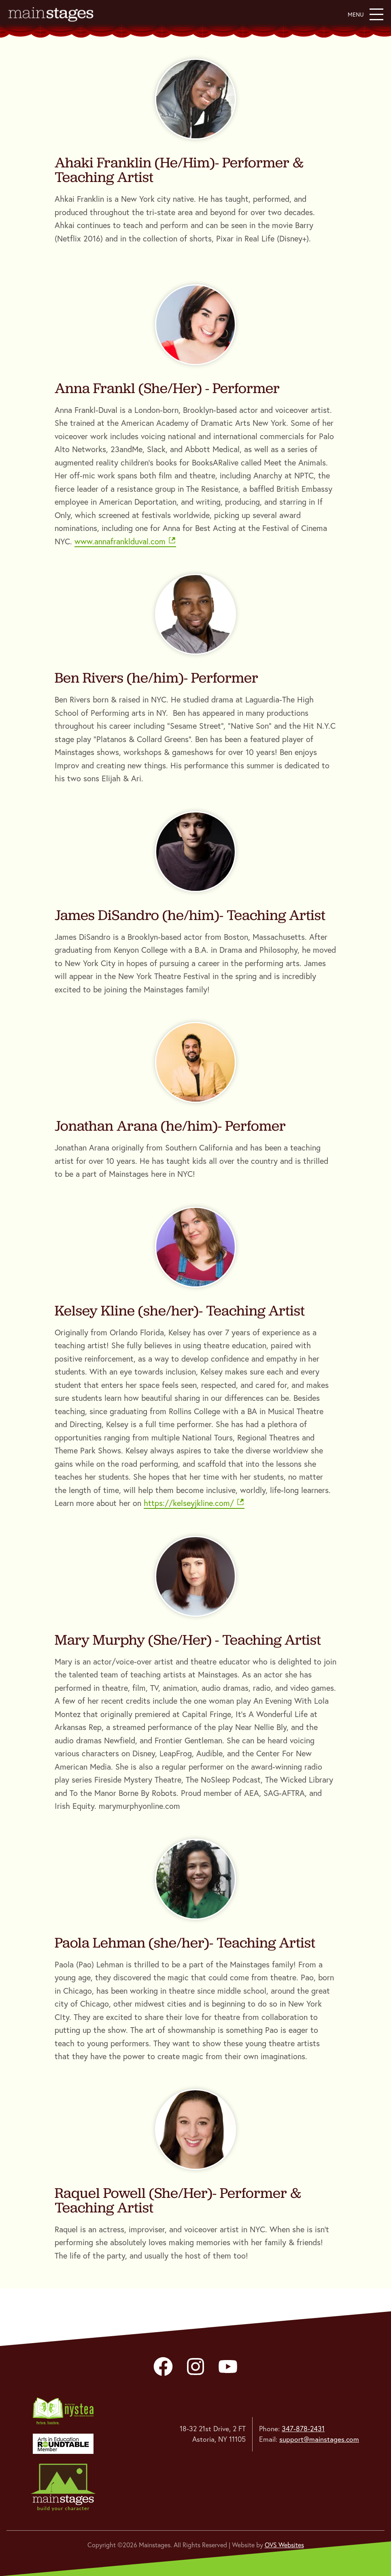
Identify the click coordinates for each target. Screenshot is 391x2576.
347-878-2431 (303, 2428)
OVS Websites (284, 2545)
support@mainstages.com (319, 2439)
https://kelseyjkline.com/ (194, 1503)
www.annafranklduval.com (125, 541)
